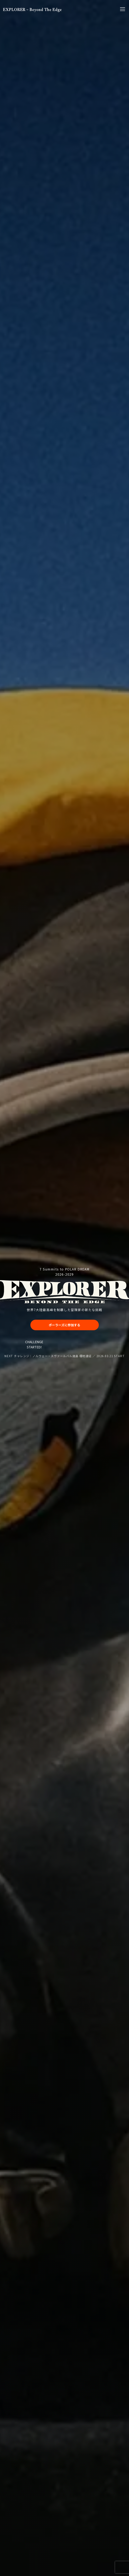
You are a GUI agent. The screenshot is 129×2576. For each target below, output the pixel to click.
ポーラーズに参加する (64, 1324)
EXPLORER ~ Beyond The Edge (32, 9)
